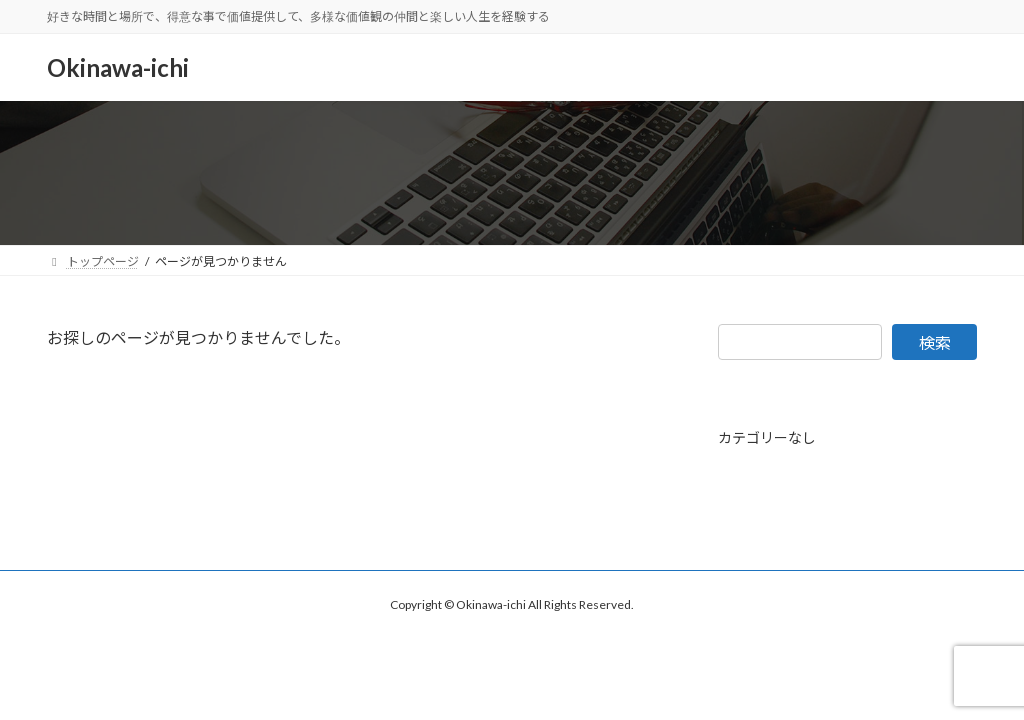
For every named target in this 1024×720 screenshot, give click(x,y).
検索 (935, 342)
